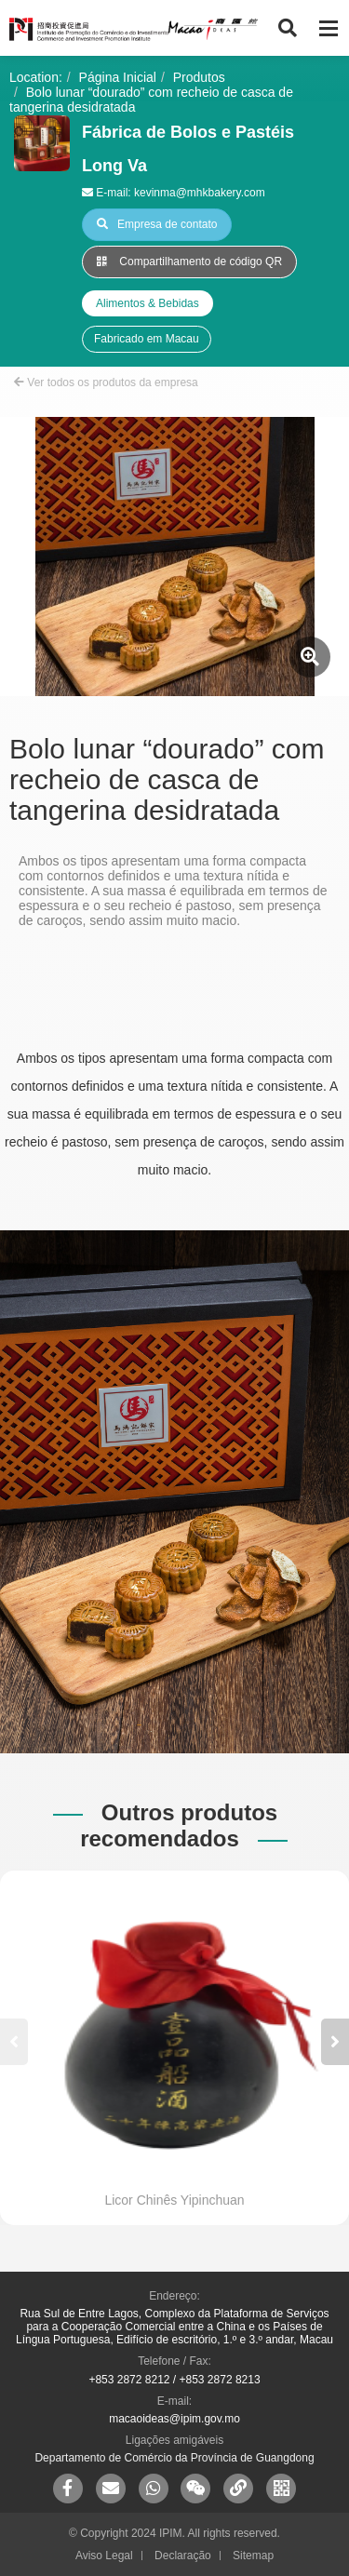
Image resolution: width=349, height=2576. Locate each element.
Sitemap (253, 2555)
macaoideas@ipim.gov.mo (174, 2418)
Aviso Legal (104, 2555)
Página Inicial (117, 77)
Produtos (199, 77)
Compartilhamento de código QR (189, 261)
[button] (335, 2042)
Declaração (182, 2555)
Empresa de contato (157, 224)
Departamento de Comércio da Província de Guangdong (174, 2457)
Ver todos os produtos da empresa (106, 382)
